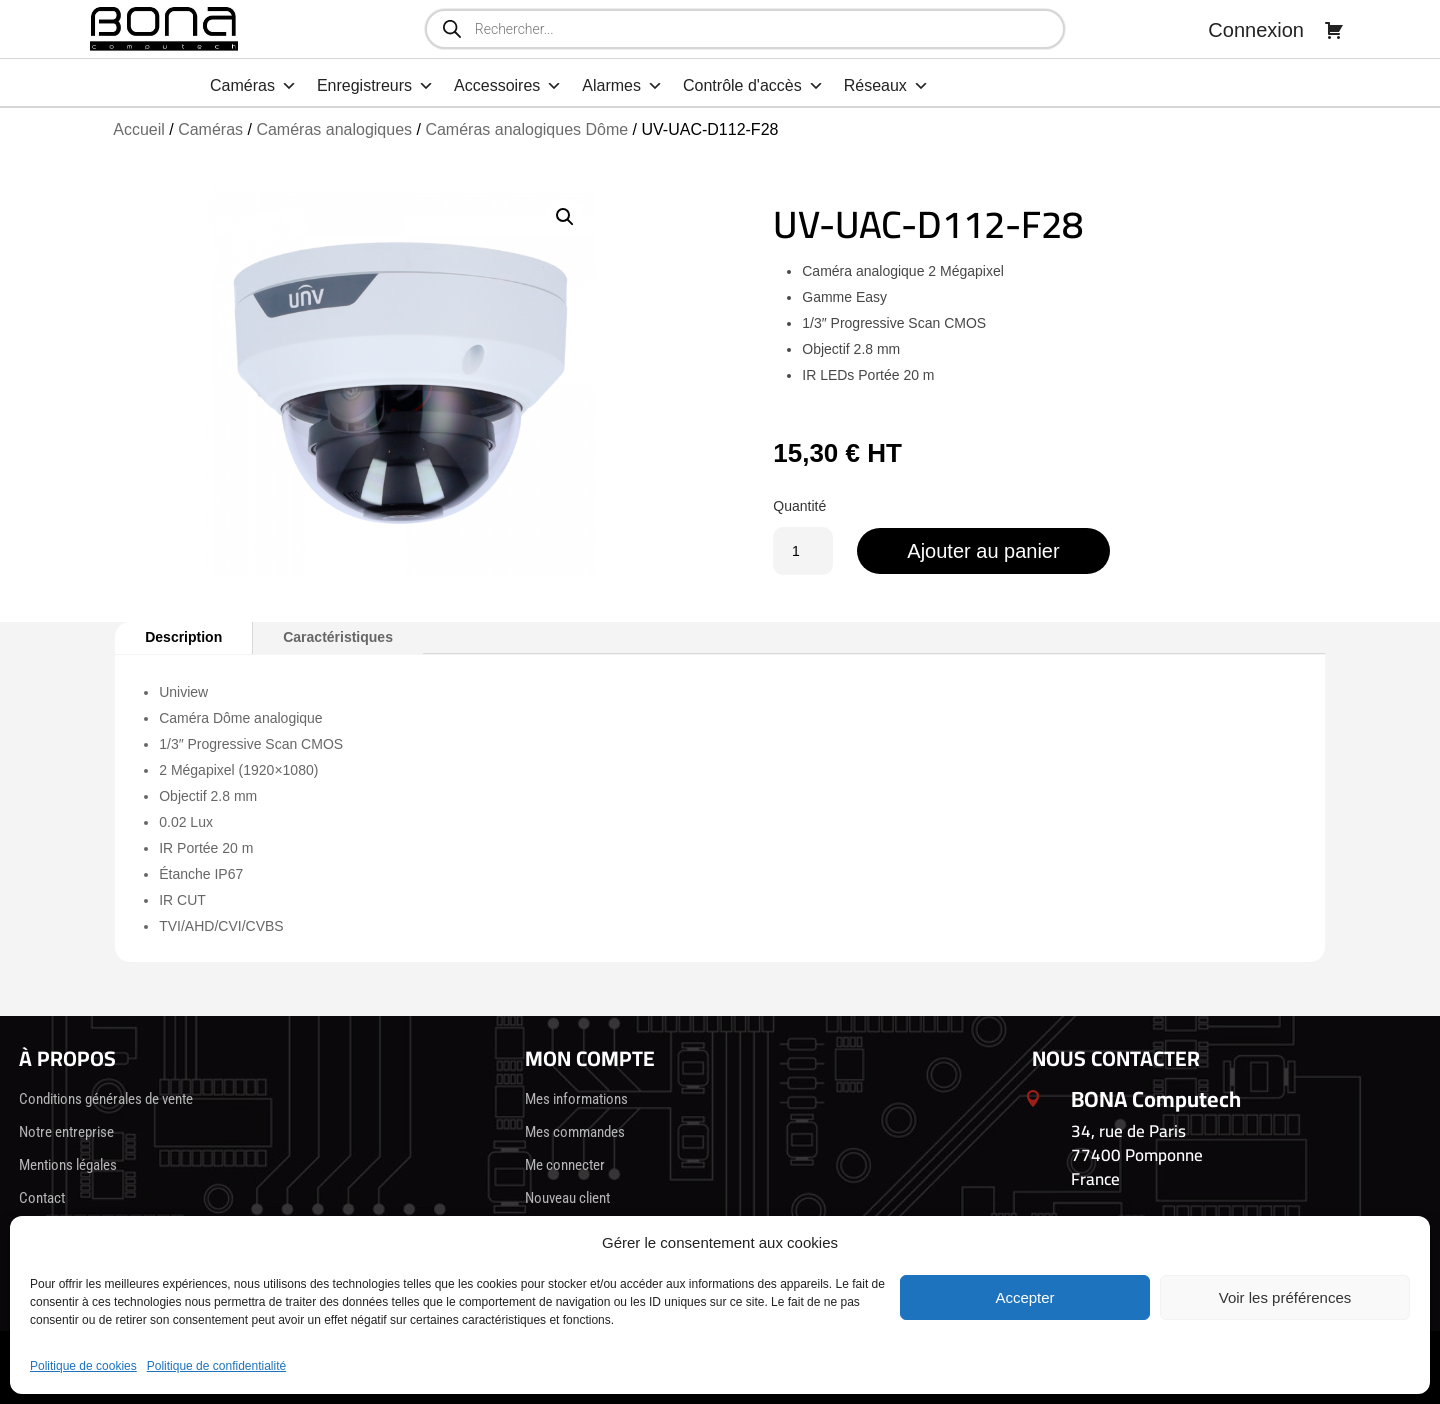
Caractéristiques (338, 637)
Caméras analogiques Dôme (526, 129)
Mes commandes (575, 1132)
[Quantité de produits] (803, 551)
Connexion (1256, 30)
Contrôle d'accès (753, 86)
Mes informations (576, 1099)
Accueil (139, 129)
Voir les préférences (1285, 1297)
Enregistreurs (375, 86)
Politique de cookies (83, 1366)
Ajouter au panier (983, 551)
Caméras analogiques (334, 129)
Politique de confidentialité (216, 1366)
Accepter (1024, 1297)
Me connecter (565, 1165)
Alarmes (622, 86)
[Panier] (1334, 30)
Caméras (253, 86)
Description (183, 637)
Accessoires (508, 86)
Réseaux (886, 86)
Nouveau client (567, 1198)
